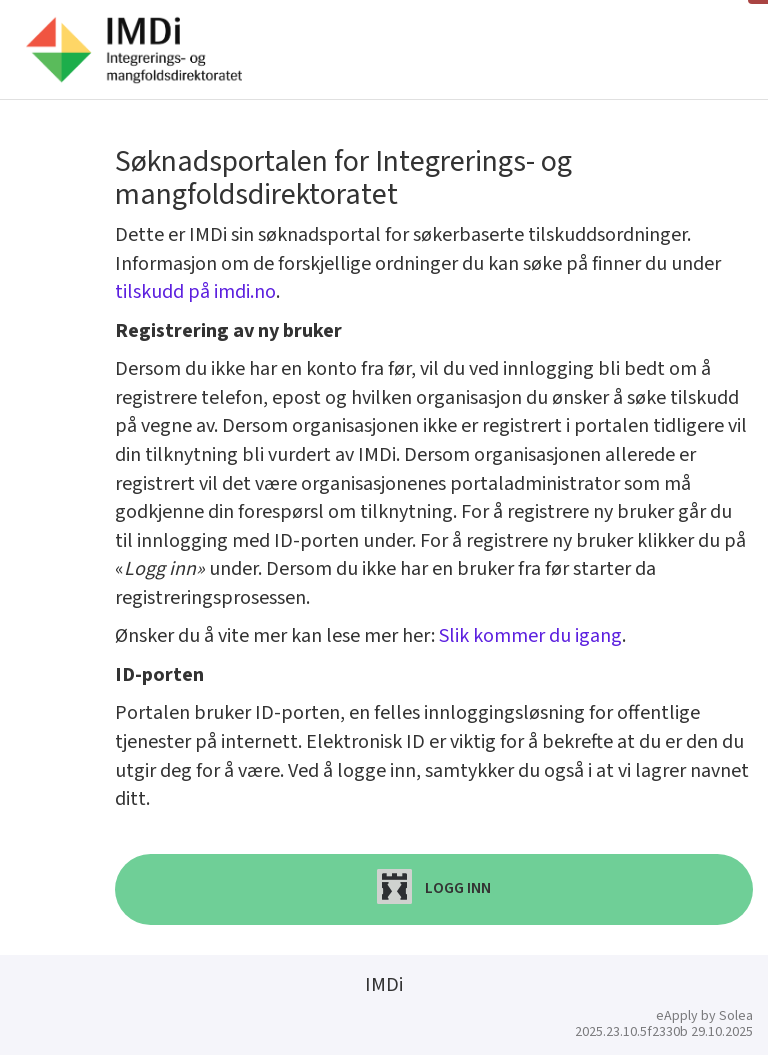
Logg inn (434, 886)
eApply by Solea (704, 1016)
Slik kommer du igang (530, 636)
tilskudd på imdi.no (195, 292)
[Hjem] (133, 50)
